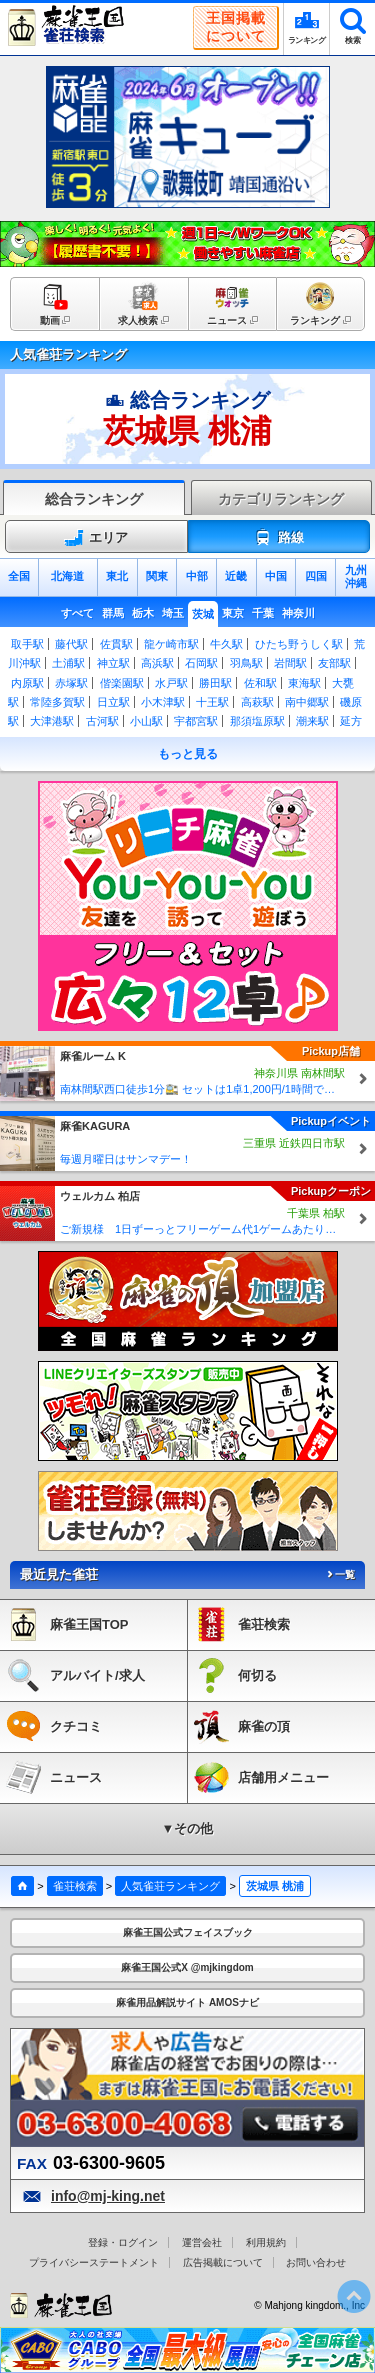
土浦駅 (68, 663)
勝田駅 (215, 683)
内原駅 (27, 683)
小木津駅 (163, 702)
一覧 (340, 1574)
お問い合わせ (316, 2262)
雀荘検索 (75, 1886)
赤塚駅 (71, 683)
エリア (96, 538)
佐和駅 (260, 683)
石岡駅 (201, 663)
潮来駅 (312, 721)
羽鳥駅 (246, 663)
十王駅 (212, 702)
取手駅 (27, 644)
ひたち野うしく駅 (299, 644)
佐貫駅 (116, 644)
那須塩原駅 (257, 721)
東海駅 (304, 683)
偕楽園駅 (122, 683)
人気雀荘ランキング (170, 1886)
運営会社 (202, 2242)
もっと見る (188, 754)
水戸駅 (171, 683)
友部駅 (334, 663)
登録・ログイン (123, 2242)
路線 (278, 538)
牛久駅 (226, 644)
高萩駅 (257, 702)
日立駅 (113, 702)
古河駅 (102, 721)
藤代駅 (71, 644)
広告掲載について (223, 2262)
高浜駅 (157, 663)
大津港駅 (52, 721)
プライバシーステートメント (94, 2262)
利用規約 (266, 2242)
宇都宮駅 (196, 721)
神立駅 (113, 663)
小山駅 (146, 721)
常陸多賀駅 (57, 702)
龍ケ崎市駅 (171, 644)
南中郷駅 (307, 702)
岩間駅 (290, 663)
